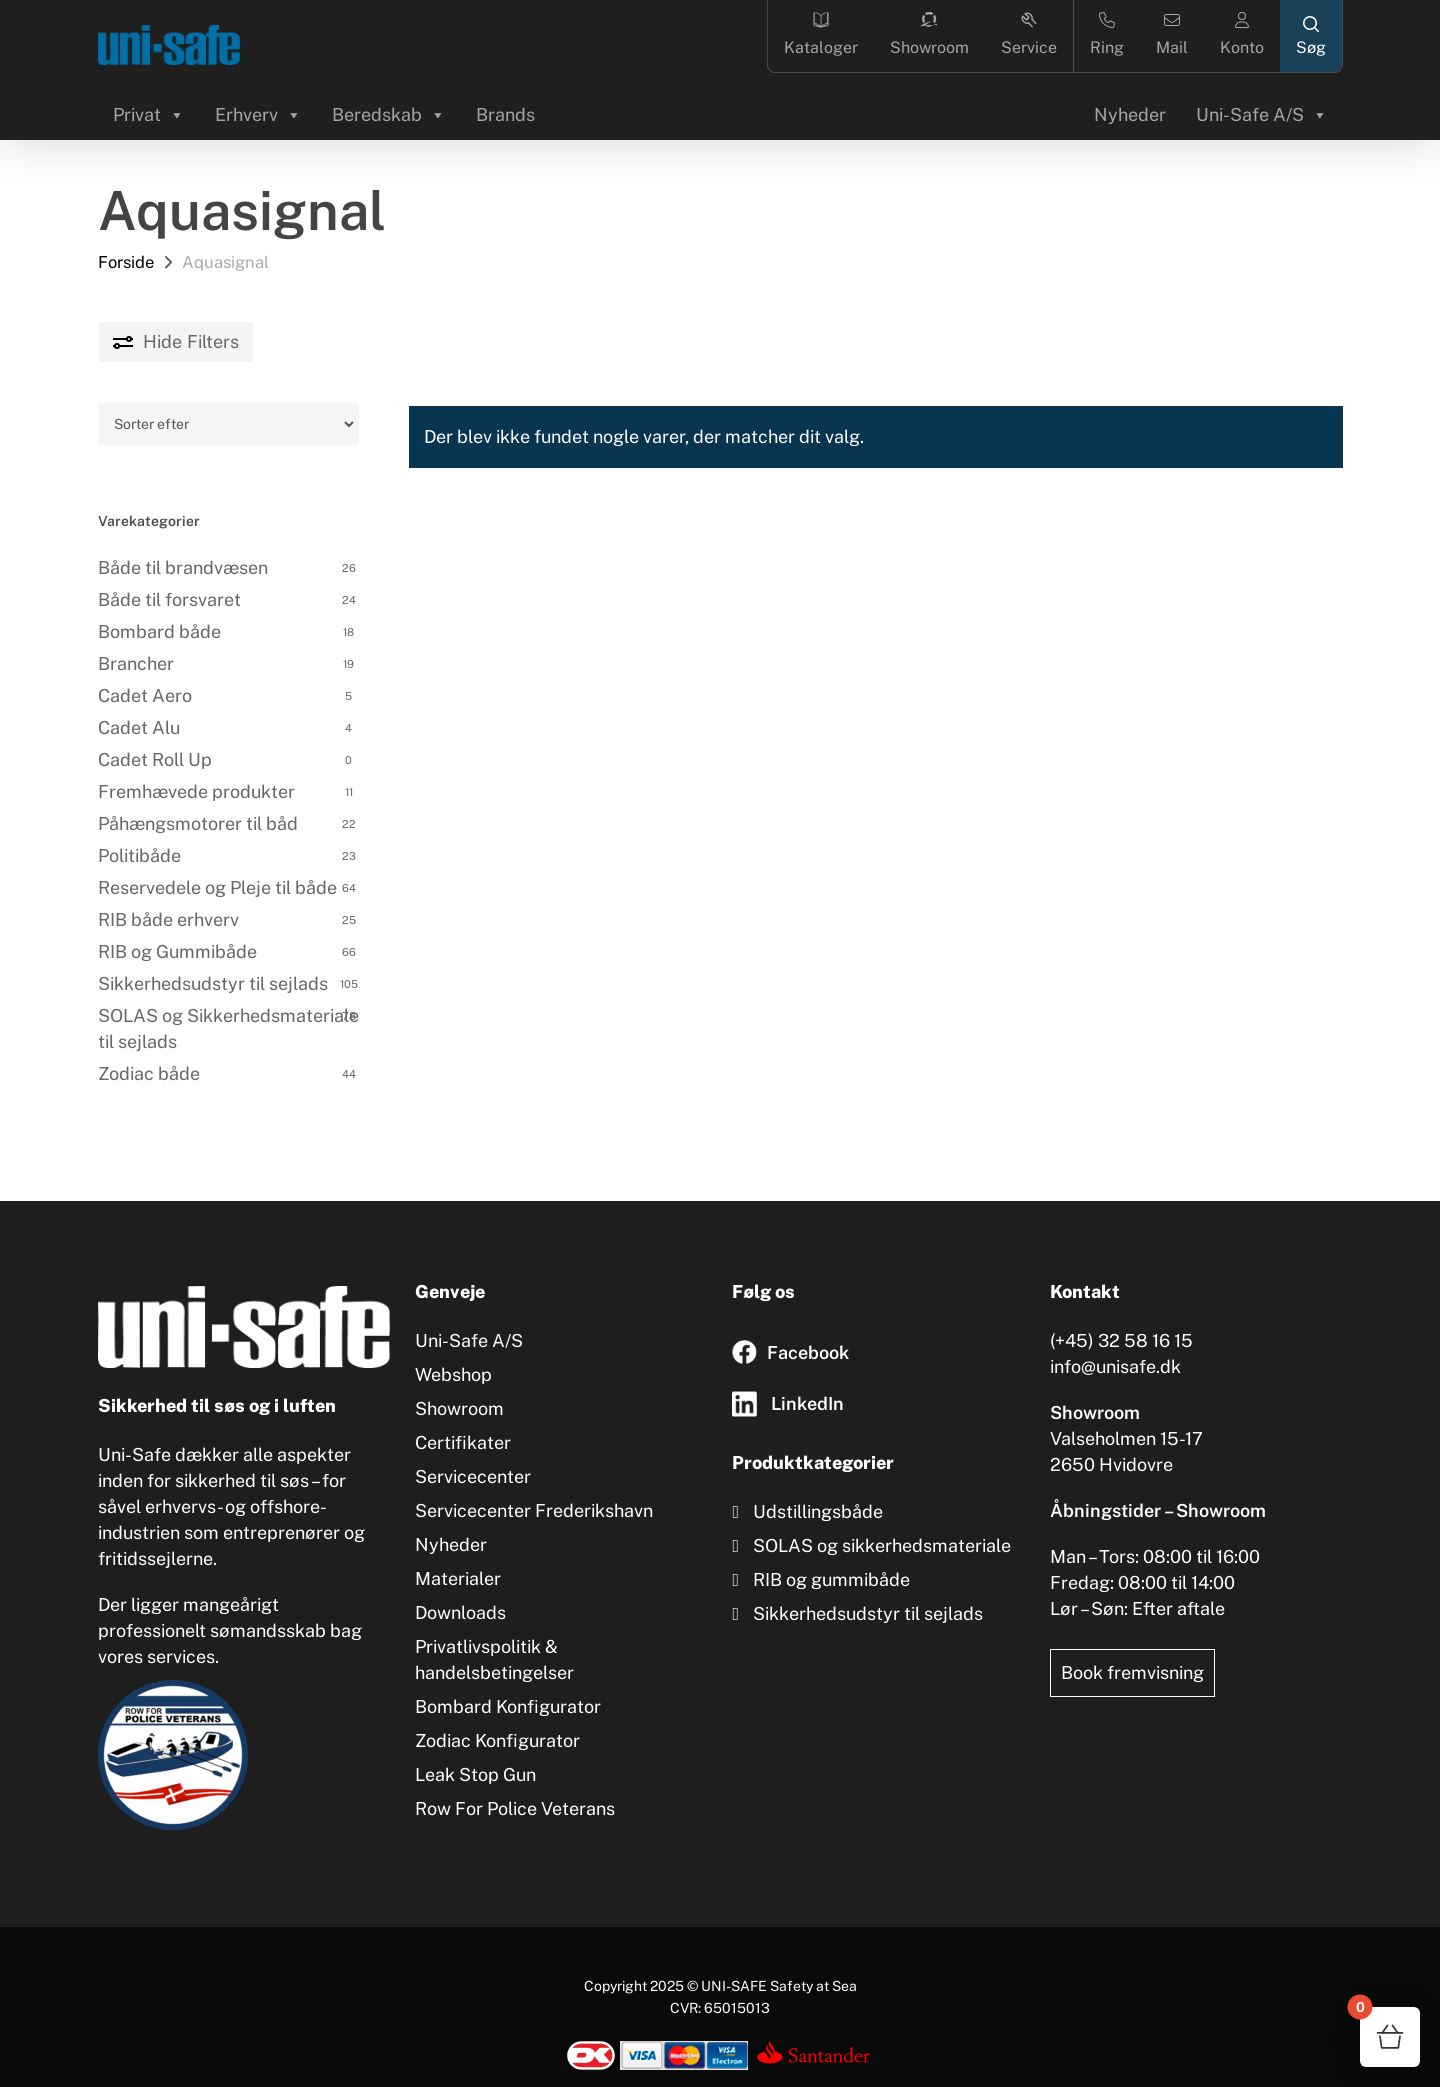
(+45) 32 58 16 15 (1121, 1340)
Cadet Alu (139, 727)
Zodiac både (149, 1073)
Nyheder (1130, 114)
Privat (149, 114)
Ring (1107, 34)
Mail (1172, 34)
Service (1029, 34)
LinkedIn (807, 1403)
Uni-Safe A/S (1262, 114)
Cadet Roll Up (155, 759)
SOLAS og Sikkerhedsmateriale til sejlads (228, 1028)
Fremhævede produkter (196, 791)
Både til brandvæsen (183, 567)
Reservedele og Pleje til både (217, 887)
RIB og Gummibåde (177, 951)
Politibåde (139, 855)
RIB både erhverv (168, 919)
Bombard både (159, 631)
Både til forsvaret (169, 599)
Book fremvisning (1132, 1672)
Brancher (136, 663)
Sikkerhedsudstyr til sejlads (213, 983)
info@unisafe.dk (1115, 1366)
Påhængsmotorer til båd (198, 823)
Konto (1242, 34)
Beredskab (389, 114)
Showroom (929, 34)
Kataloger (821, 34)
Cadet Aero (145, 695)
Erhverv (258, 114)
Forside (126, 262)
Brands (505, 114)
